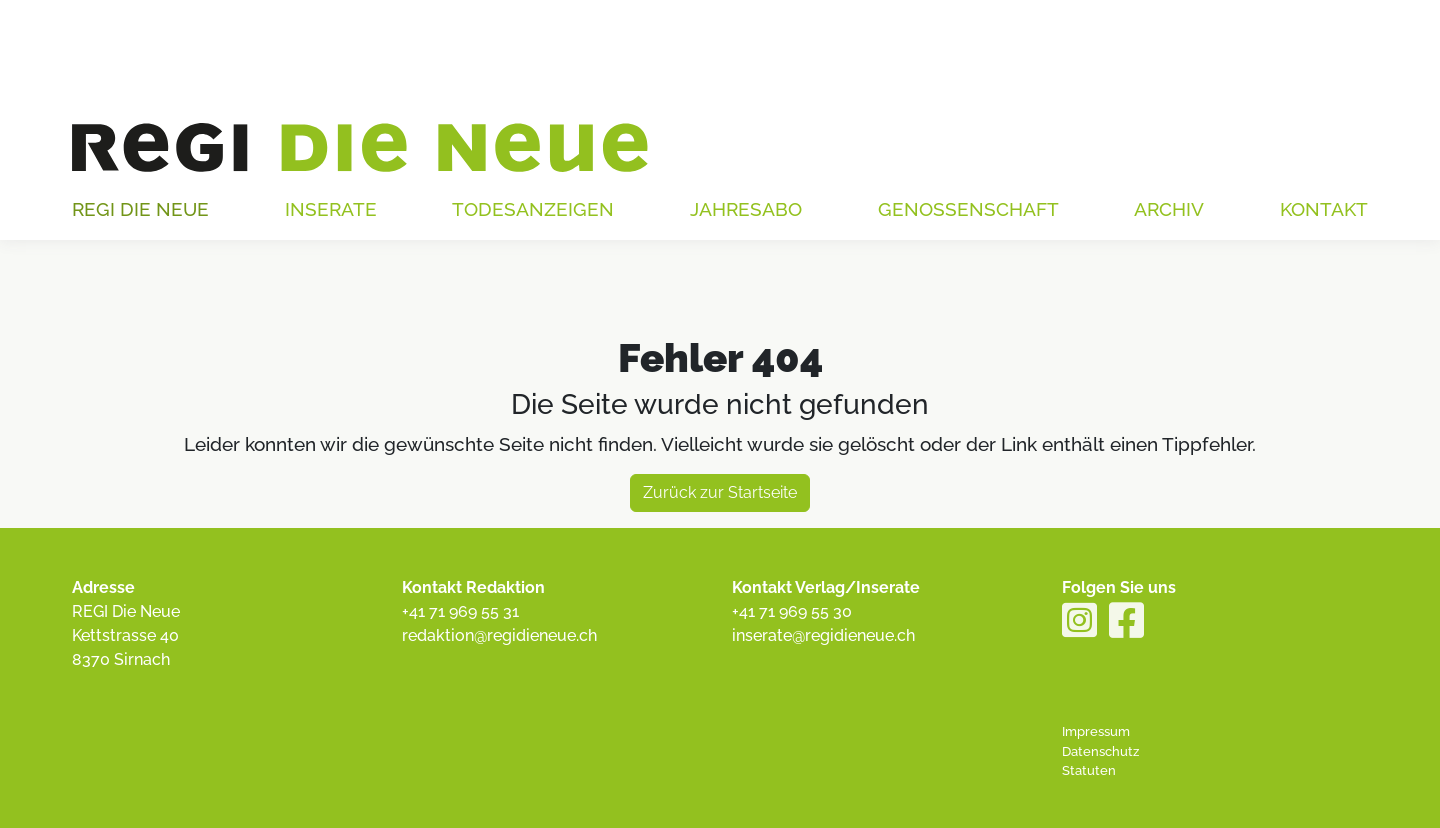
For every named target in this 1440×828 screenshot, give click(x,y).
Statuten (1089, 770)
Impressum (1096, 731)
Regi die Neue (140, 209)
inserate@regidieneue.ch (823, 635)
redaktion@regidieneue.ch (499, 635)
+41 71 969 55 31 (460, 611)
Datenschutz (1100, 751)
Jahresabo (746, 209)
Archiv (1169, 209)
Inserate (331, 209)
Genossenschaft (968, 209)
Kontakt (1324, 209)
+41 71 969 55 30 (792, 611)
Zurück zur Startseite (720, 492)
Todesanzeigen (533, 209)
